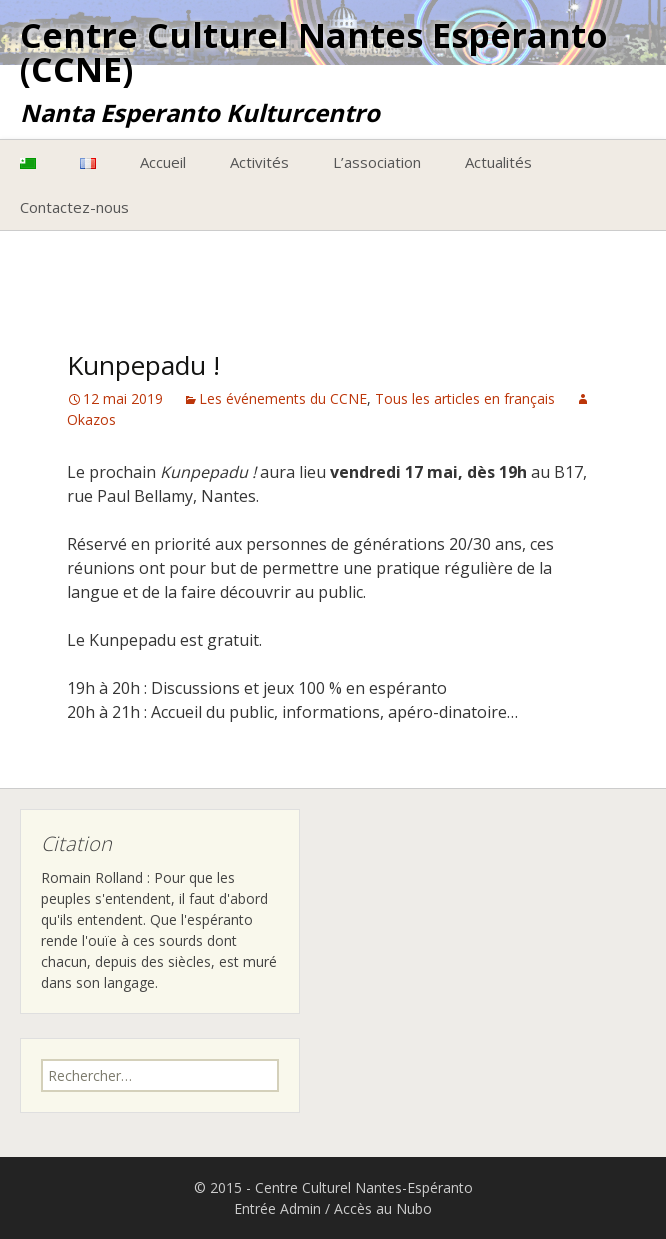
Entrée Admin (277, 1208)
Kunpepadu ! (143, 365)
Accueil (163, 162)
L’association (377, 162)
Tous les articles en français (465, 398)
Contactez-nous (74, 207)
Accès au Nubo (383, 1208)
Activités (259, 162)
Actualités (498, 162)
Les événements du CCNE (283, 398)
